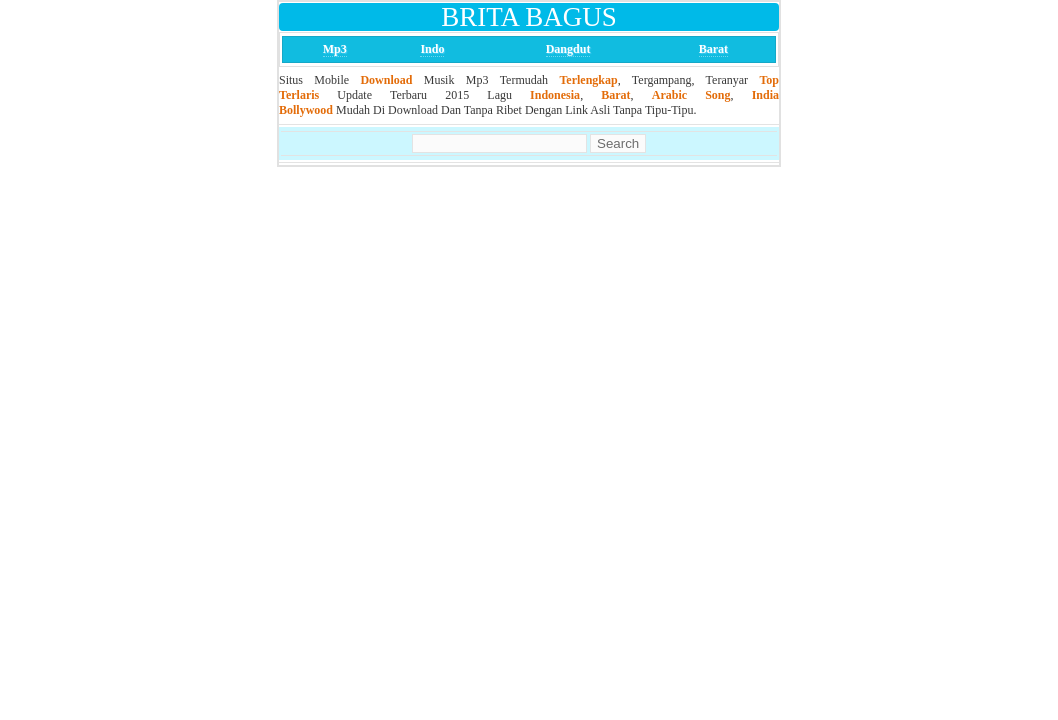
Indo (432, 49)
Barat (713, 49)
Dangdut (568, 49)
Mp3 (335, 49)
